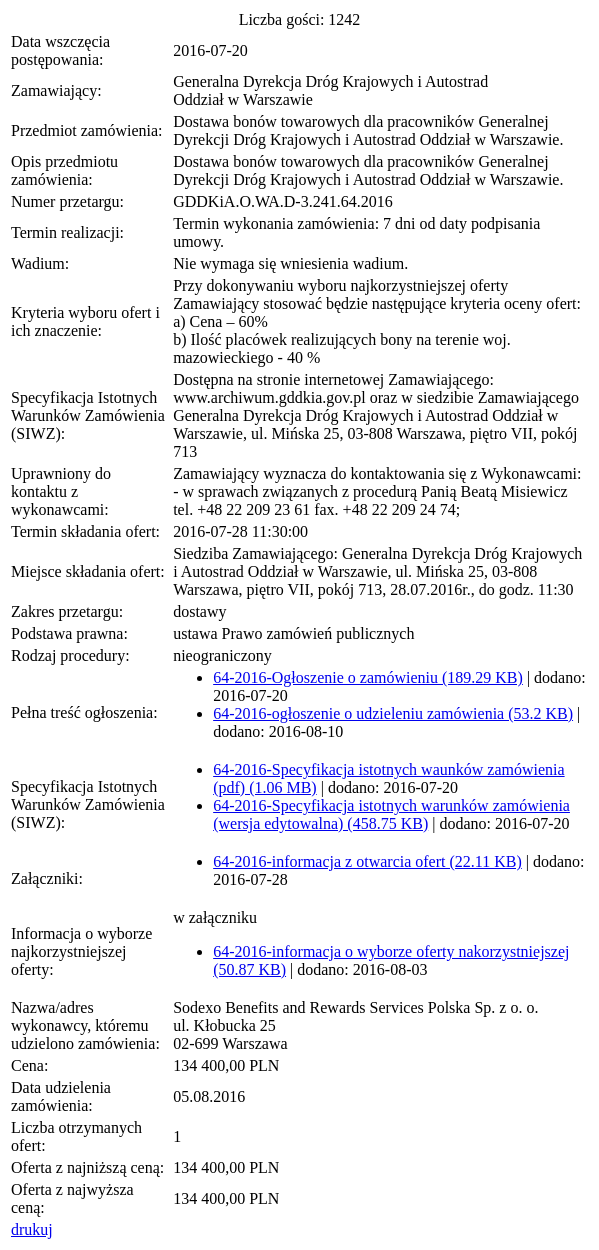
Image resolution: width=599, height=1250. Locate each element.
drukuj (32, 1229)
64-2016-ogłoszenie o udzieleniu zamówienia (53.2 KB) (393, 713)
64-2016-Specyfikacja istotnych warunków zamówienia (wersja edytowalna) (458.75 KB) (391, 814)
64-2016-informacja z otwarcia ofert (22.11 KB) (367, 861)
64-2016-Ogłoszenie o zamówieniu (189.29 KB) (368, 677)
